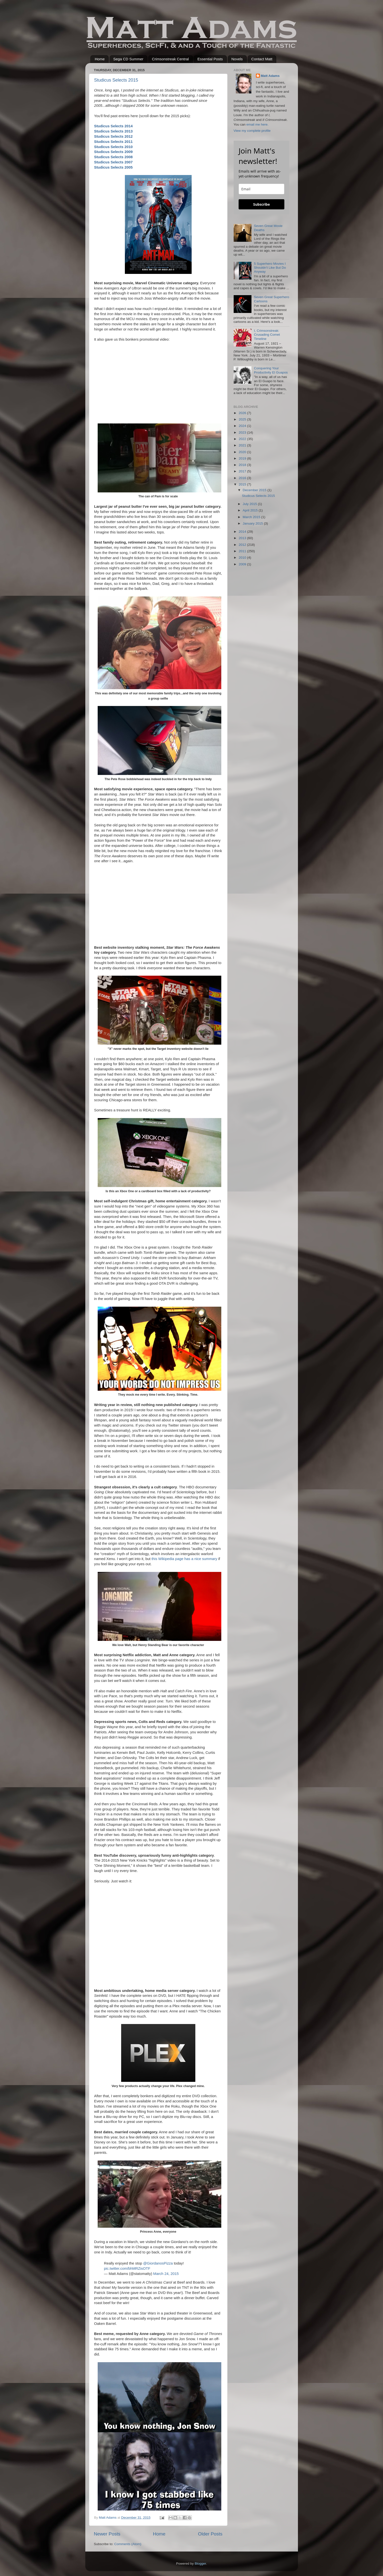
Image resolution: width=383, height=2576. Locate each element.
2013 (243, 538)
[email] (261, 189)
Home (100, 59)
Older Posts (210, 2533)
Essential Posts (210, 59)
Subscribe (261, 204)
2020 (243, 452)
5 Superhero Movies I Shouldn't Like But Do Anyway (270, 267)
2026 (243, 413)
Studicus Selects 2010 (113, 147)
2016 (243, 478)
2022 (243, 439)
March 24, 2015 (166, 2274)
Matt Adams (270, 76)
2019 (243, 458)
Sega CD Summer (128, 59)
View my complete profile (252, 130)
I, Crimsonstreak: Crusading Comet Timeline (267, 334)
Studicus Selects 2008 (113, 157)
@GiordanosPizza (158, 2263)
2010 (243, 557)
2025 (243, 419)
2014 (243, 531)
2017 (243, 471)
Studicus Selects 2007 (113, 162)
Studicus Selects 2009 (113, 152)
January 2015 (253, 523)
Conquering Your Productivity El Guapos (271, 370)
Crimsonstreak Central (170, 59)
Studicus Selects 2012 (113, 136)
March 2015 (252, 517)
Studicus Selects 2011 (113, 142)
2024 (243, 426)
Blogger (200, 2563)
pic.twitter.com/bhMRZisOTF (127, 2268)
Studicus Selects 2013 (113, 131)
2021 (243, 445)
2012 (243, 545)
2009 (243, 564)
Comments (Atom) (127, 2544)
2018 (243, 465)
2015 (243, 484)
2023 (243, 432)
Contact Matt (261, 59)
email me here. (258, 124)
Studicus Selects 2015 (116, 80)
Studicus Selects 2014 (113, 126)
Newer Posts (107, 2533)
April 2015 (251, 510)
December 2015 (255, 490)
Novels (237, 59)
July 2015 (250, 504)
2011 (243, 551)
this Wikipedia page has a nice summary (184, 1559)
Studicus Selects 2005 (113, 167)
